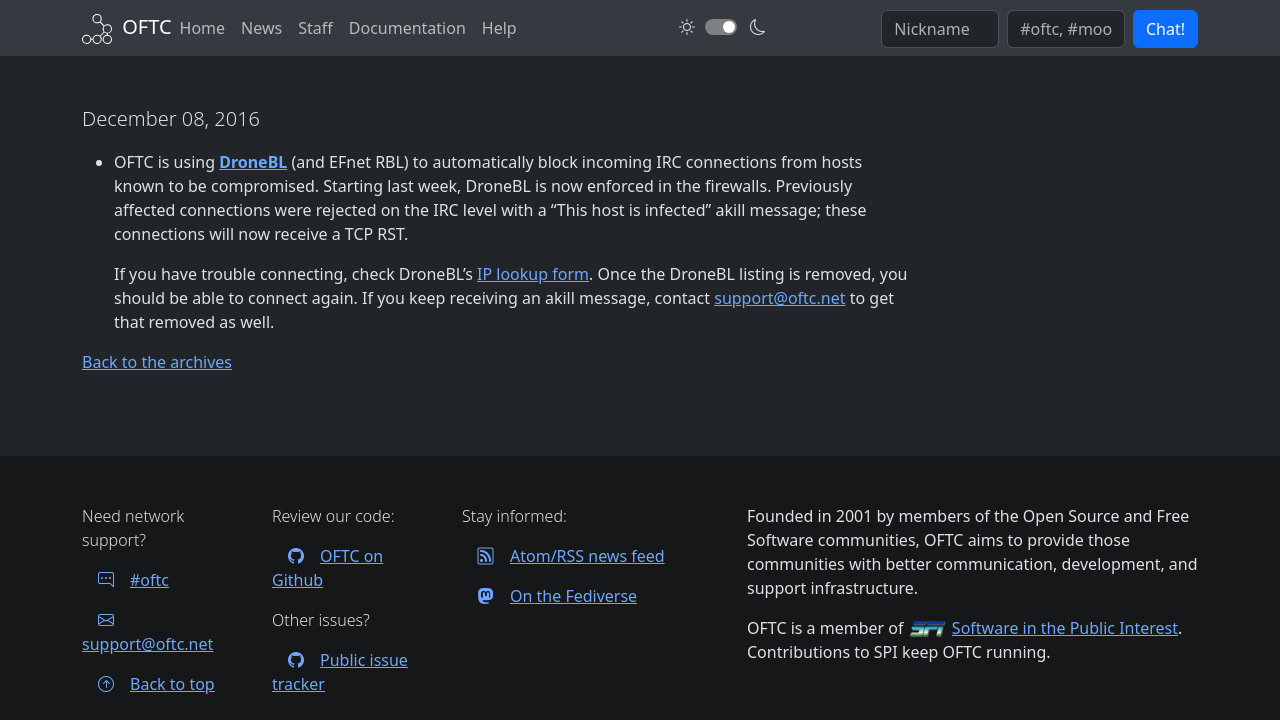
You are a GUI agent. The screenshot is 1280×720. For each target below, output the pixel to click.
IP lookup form (533, 274)
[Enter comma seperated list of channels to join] (1066, 29)
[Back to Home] (127, 26)
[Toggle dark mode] (721, 27)
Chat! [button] (1165, 29)
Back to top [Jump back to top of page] (148, 684)
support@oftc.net (779, 298)
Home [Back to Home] (203, 28)
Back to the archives (157, 362)
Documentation (407, 28)
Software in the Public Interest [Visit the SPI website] (1065, 628)
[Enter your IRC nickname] (940, 29)
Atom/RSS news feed (563, 556)
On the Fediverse (549, 596)
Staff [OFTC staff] (315, 28)
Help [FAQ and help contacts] (499, 28)
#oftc (125, 580)
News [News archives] (261, 28)
